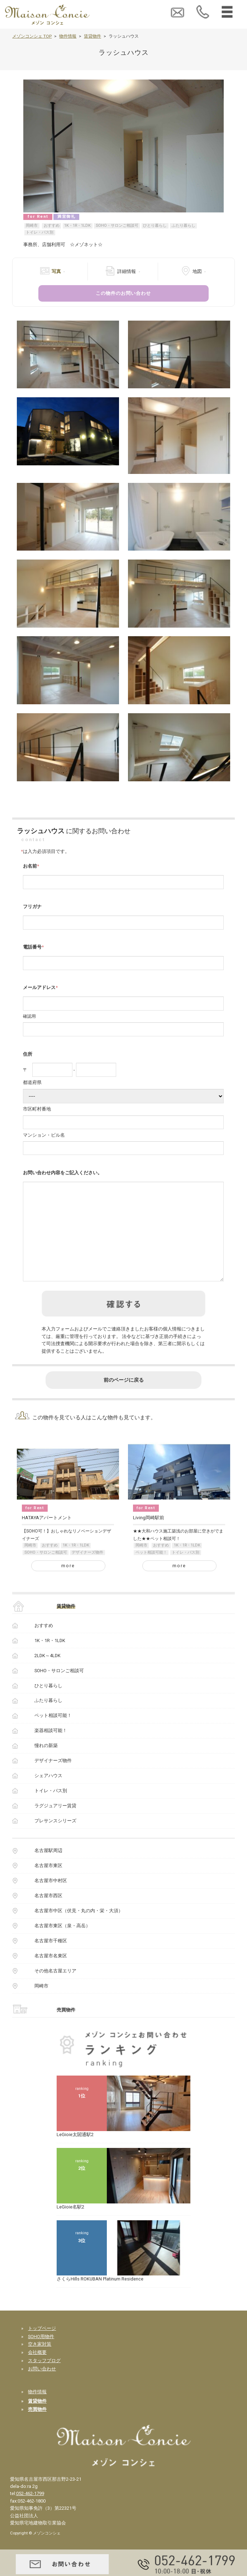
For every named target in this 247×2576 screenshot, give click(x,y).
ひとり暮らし (155, 225)
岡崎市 (32, 225)
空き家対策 (39, 2362)
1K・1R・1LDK (77, 225)
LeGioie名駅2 (70, 2225)
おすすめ (52, 225)
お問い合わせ (42, 2387)
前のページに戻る (124, 1398)
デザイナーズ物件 (87, 1570)
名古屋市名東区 (50, 1974)
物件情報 (67, 36)
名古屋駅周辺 (48, 1868)
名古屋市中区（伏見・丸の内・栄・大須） (78, 1929)
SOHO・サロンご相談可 (117, 225)
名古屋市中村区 (50, 1898)
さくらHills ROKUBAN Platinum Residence (100, 2297)
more (68, 1584)
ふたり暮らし (183, 225)
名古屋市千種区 (50, 1959)
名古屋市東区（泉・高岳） (62, 1944)
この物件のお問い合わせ (123, 293)
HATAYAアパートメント (47, 1536)
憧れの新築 (46, 1763)
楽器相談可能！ (50, 1748)
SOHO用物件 (41, 2354)
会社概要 (37, 2370)
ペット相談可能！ (151, 1570)
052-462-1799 (30, 2511)
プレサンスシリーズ (55, 1839)
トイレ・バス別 (39, 232)
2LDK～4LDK (47, 1673)
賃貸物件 (92, 36)
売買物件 (66, 2028)
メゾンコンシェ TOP (32, 36)
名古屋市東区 (48, 1883)
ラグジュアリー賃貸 (55, 1824)
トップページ (42, 2346)
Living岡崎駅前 (148, 1536)
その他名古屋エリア (55, 1989)
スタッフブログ (44, 2378)
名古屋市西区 (48, 1914)
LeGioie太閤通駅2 (75, 2152)
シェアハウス (48, 1794)
